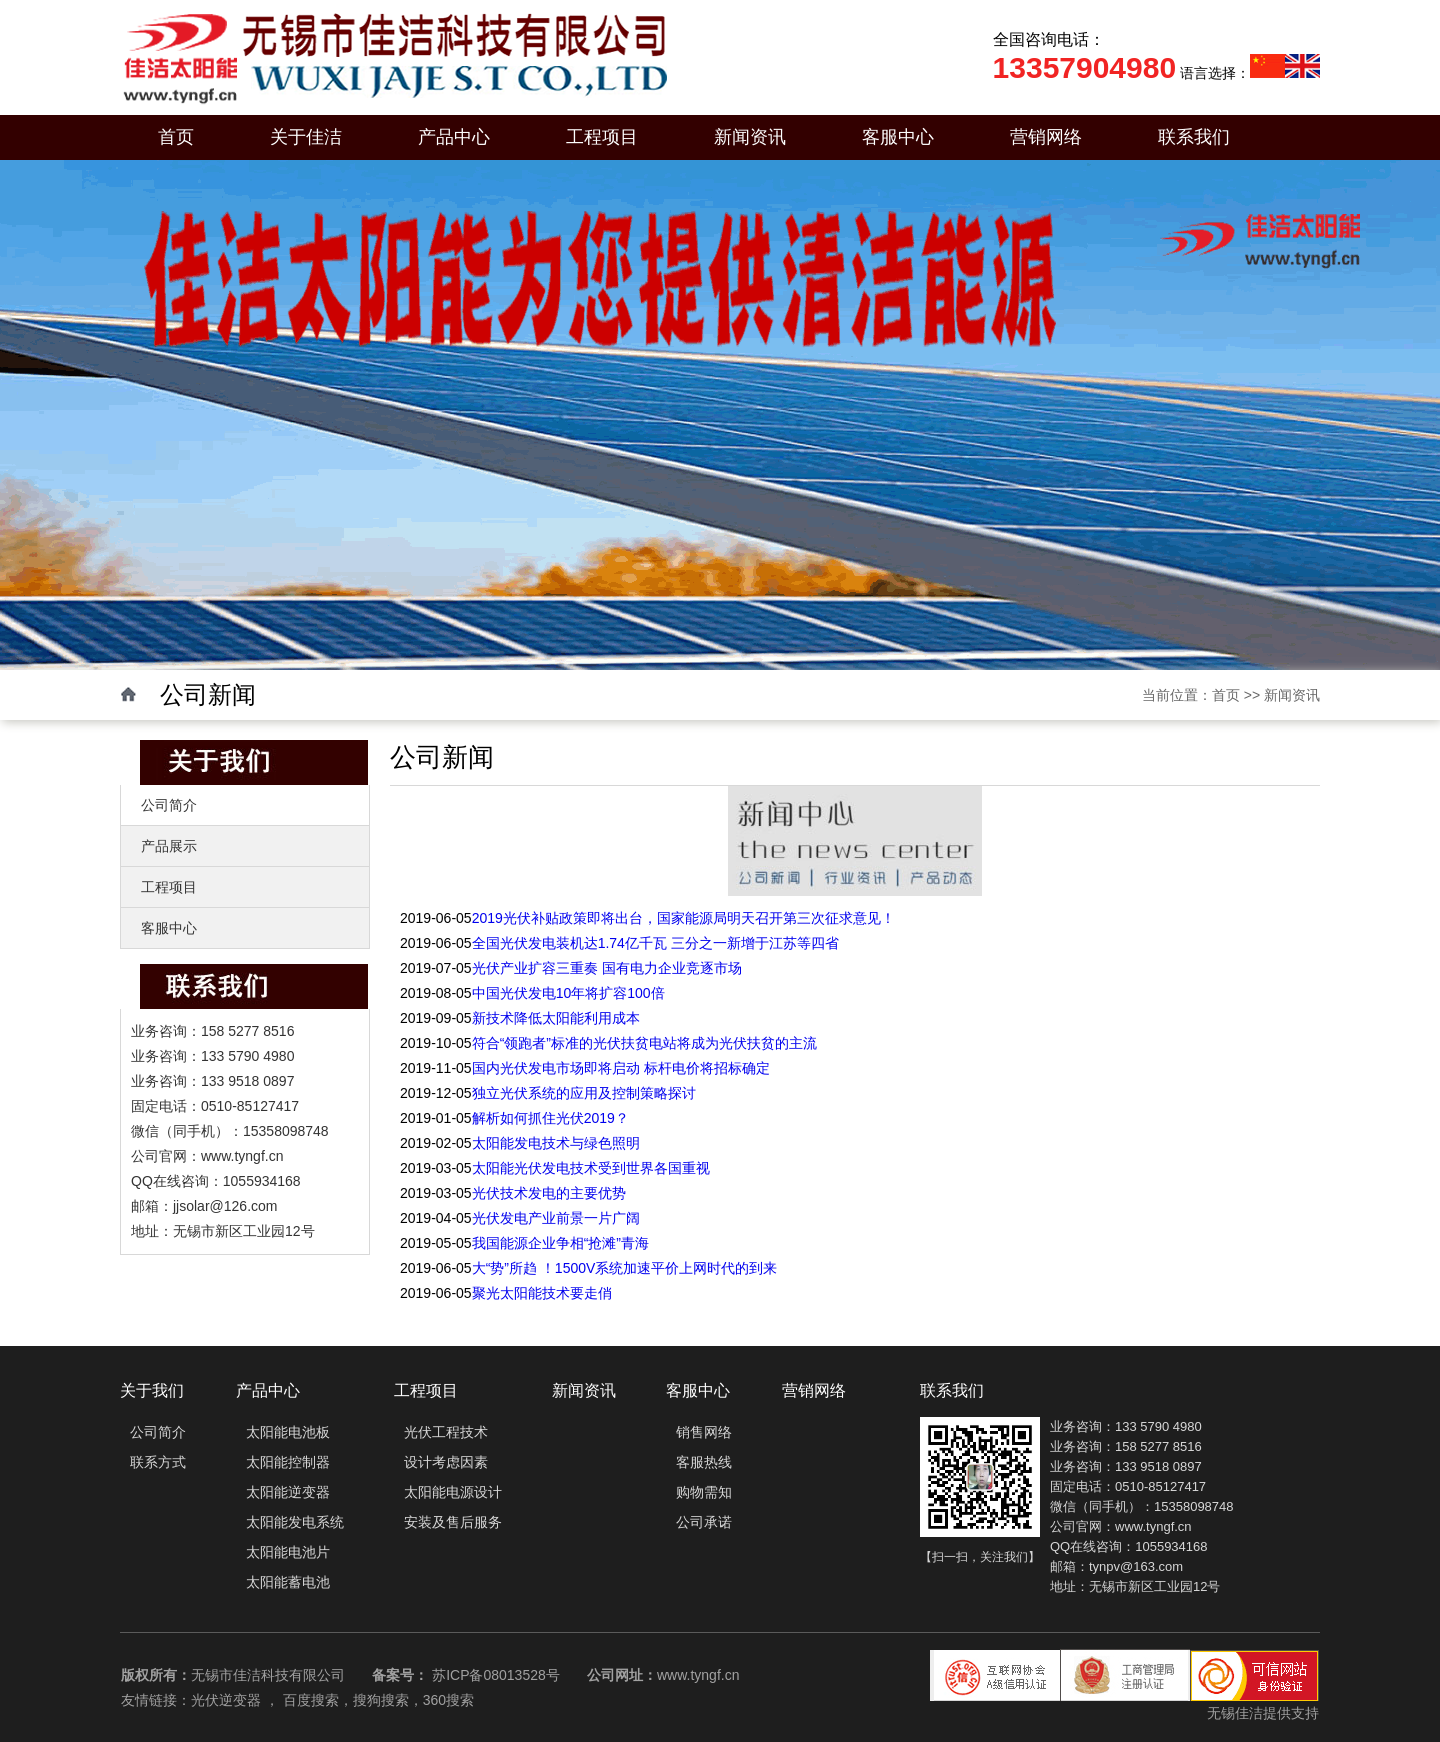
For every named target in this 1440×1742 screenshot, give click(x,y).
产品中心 (454, 137)
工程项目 (602, 137)
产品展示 (169, 846)
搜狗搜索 (381, 1700)
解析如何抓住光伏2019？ (550, 1118)
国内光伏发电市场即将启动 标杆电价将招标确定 (621, 1068)
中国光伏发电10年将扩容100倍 (568, 993)
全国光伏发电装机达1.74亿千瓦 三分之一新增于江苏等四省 (655, 943)
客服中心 (898, 137)
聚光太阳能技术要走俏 (542, 1293)
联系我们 (1194, 137)
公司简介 (169, 805)
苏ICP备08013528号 (496, 1675)
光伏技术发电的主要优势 (549, 1193)
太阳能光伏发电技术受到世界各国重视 (591, 1168)
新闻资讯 (750, 137)
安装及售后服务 (453, 1522)
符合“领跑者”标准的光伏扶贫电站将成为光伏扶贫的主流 (644, 1043)
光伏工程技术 (446, 1432)
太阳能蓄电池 (288, 1582)
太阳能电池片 (288, 1552)
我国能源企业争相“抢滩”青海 (560, 1243)
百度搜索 (311, 1700)
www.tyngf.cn (698, 1675)
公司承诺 (704, 1522)
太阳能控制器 (288, 1462)
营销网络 (1046, 137)
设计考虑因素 (446, 1462)
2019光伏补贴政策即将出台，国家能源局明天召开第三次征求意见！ (683, 918)
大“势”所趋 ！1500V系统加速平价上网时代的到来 (625, 1268)
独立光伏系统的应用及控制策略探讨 (584, 1093)
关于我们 (152, 1390)
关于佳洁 (306, 137)
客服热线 (704, 1462)
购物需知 (704, 1492)
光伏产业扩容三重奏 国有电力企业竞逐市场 (607, 968)
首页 (176, 137)
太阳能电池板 (288, 1432)
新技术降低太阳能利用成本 (556, 1018)
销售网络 (704, 1432)
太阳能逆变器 (288, 1492)
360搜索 (448, 1700)
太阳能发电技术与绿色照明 (556, 1143)
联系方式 (158, 1462)
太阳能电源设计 (453, 1492)
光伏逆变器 (226, 1700)
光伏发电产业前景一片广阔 (556, 1218)
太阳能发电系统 (295, 1522)
